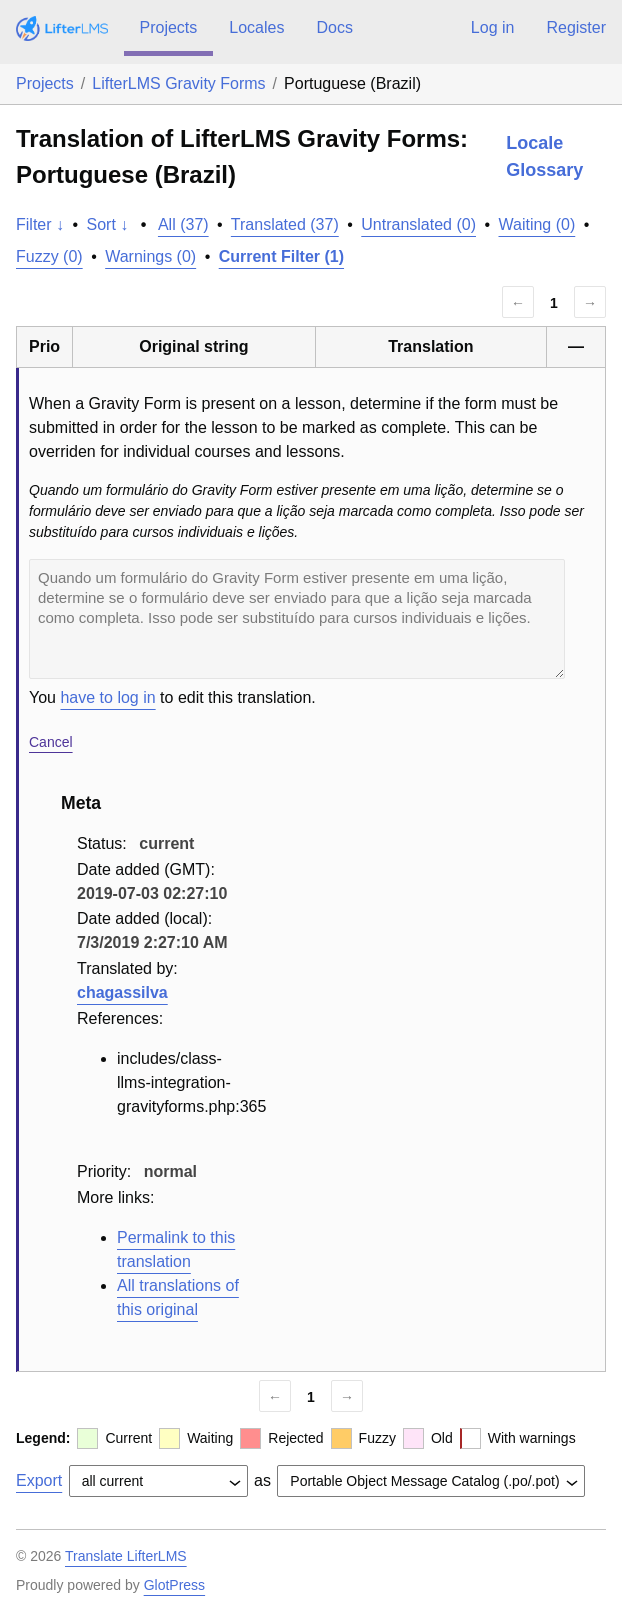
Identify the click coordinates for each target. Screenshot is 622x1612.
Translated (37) (285, 224)
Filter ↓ (40, 224)
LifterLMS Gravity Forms (178, 83)
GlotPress (174, 1585)
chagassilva (122, 992)
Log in (493, 27)
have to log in (107, 697)
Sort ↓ (108, 224)
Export (39, 1480)
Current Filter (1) (281, 256)
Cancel (51, 742)
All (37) (183, 224)
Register (576, 27)
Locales (256, 27)
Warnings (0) (150, 256)
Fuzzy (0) (49, 256)
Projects (169, 27)
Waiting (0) (537, 224)
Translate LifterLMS (126, 1556)
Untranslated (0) (418, 224)
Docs (334, 27)
